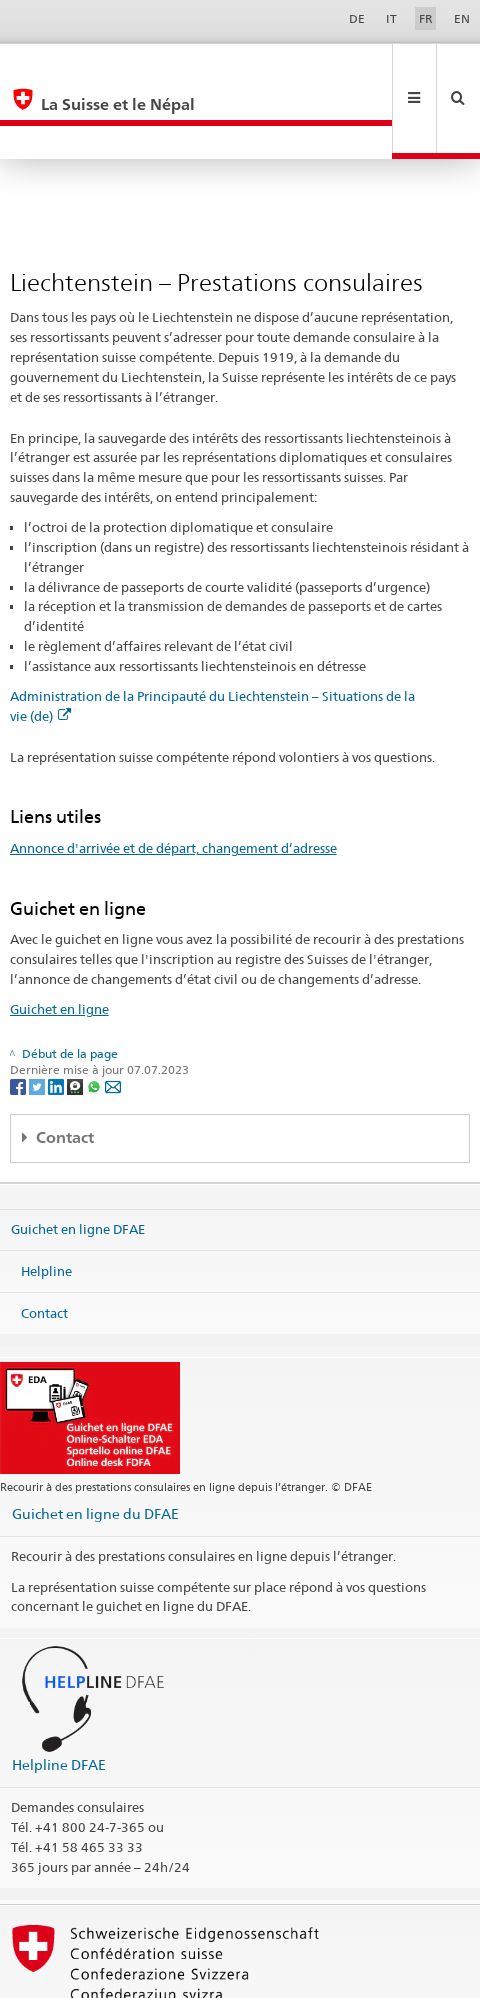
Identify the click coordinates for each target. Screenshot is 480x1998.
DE (357, 18)
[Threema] (76, 1019)
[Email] (113, 1019)
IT (391, 18)
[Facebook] (19, 1019)
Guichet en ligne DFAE (78, 1162)
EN (462, 18)
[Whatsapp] (95, 1019)
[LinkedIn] (57, 1019)
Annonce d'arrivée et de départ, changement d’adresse (173, 781)
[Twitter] (38, 1019)
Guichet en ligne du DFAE (95, 1446)
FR (426, 18)
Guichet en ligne (59, 942)
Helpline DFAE (59, 1697)
